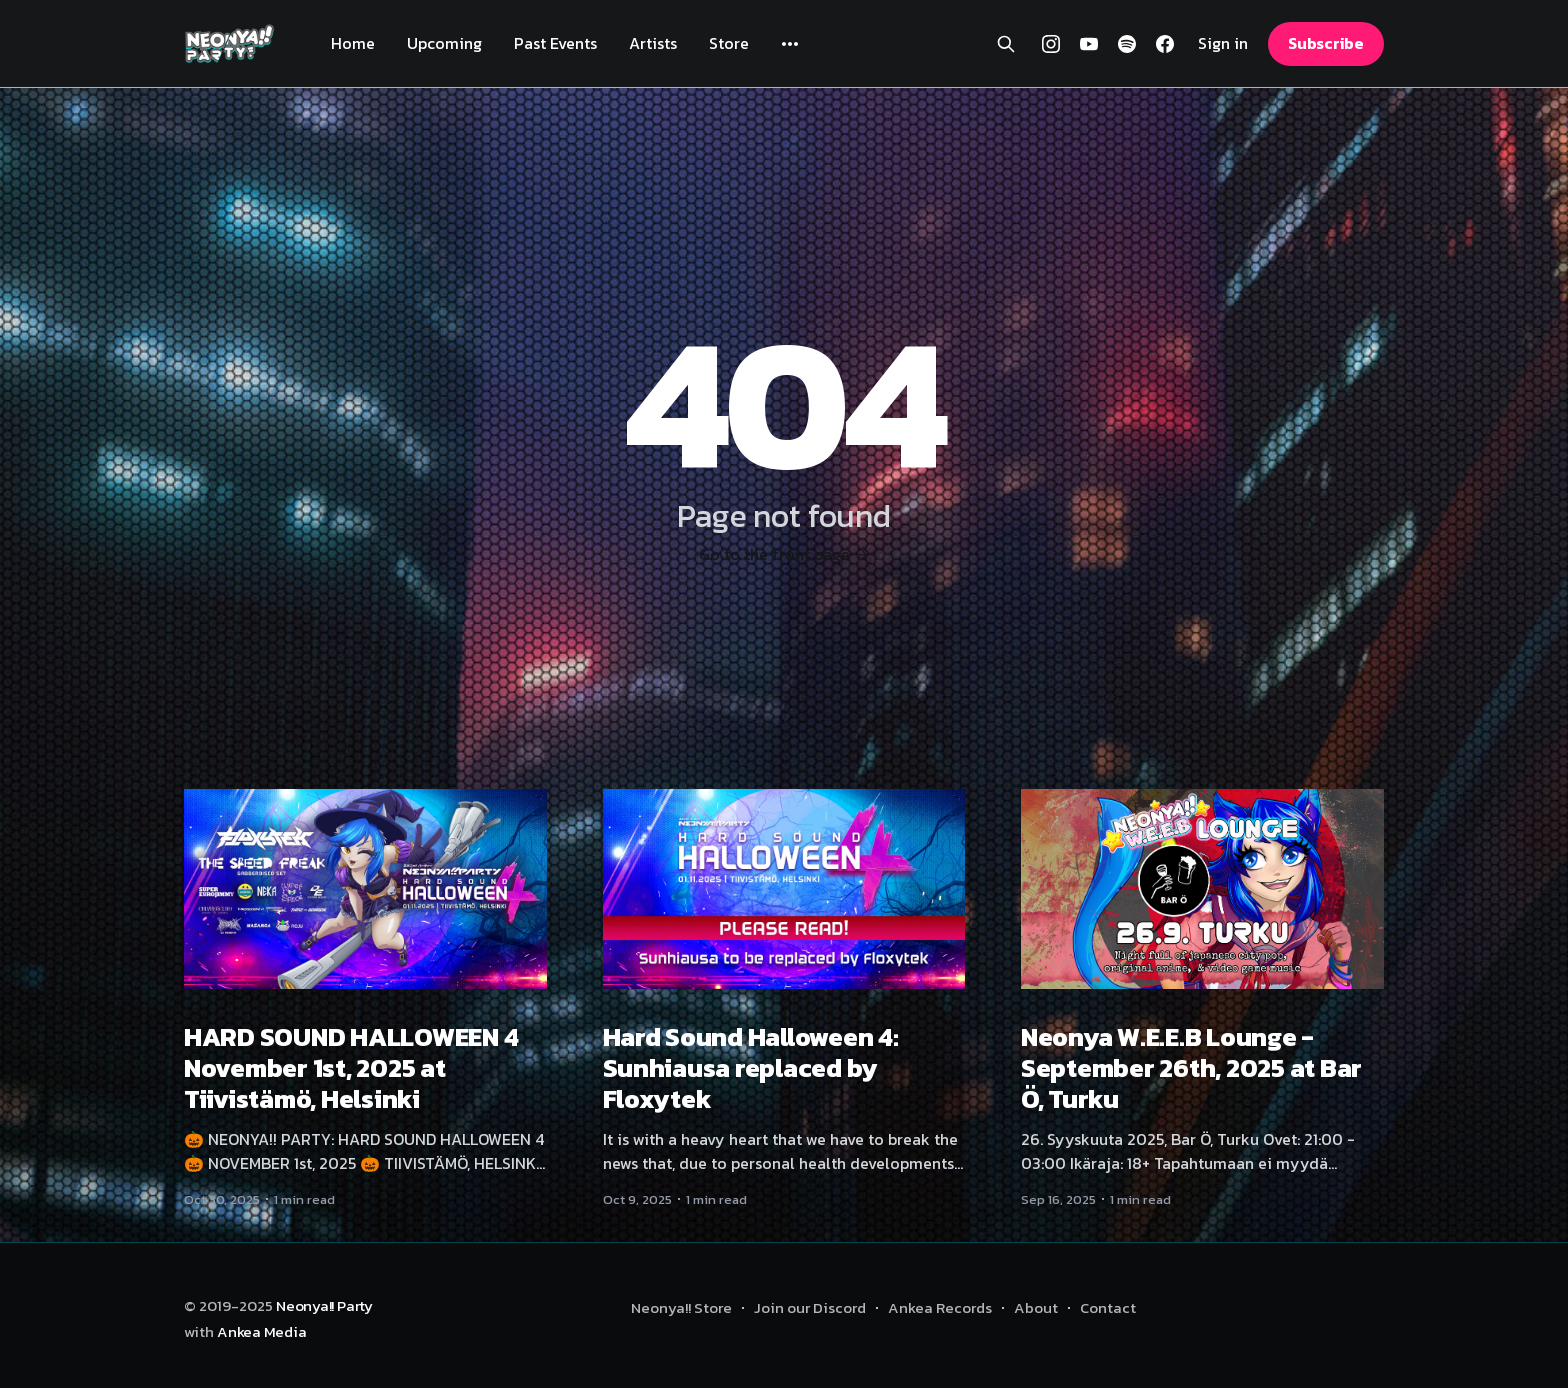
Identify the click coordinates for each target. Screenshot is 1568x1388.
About (1036, 1307)
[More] (790, 44)
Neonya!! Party (324, 1305)
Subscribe (1326, 43)
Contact (1108, 1307)
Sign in (1223, 43)
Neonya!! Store (681, 1307)
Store (729, 43)
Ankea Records (940, 1307)
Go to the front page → (783, 554)
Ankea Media (262, 1331)
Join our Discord (810, 1307)
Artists (653, 43)
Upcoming (444, 43)
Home (353, 43)
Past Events (555, 43)
